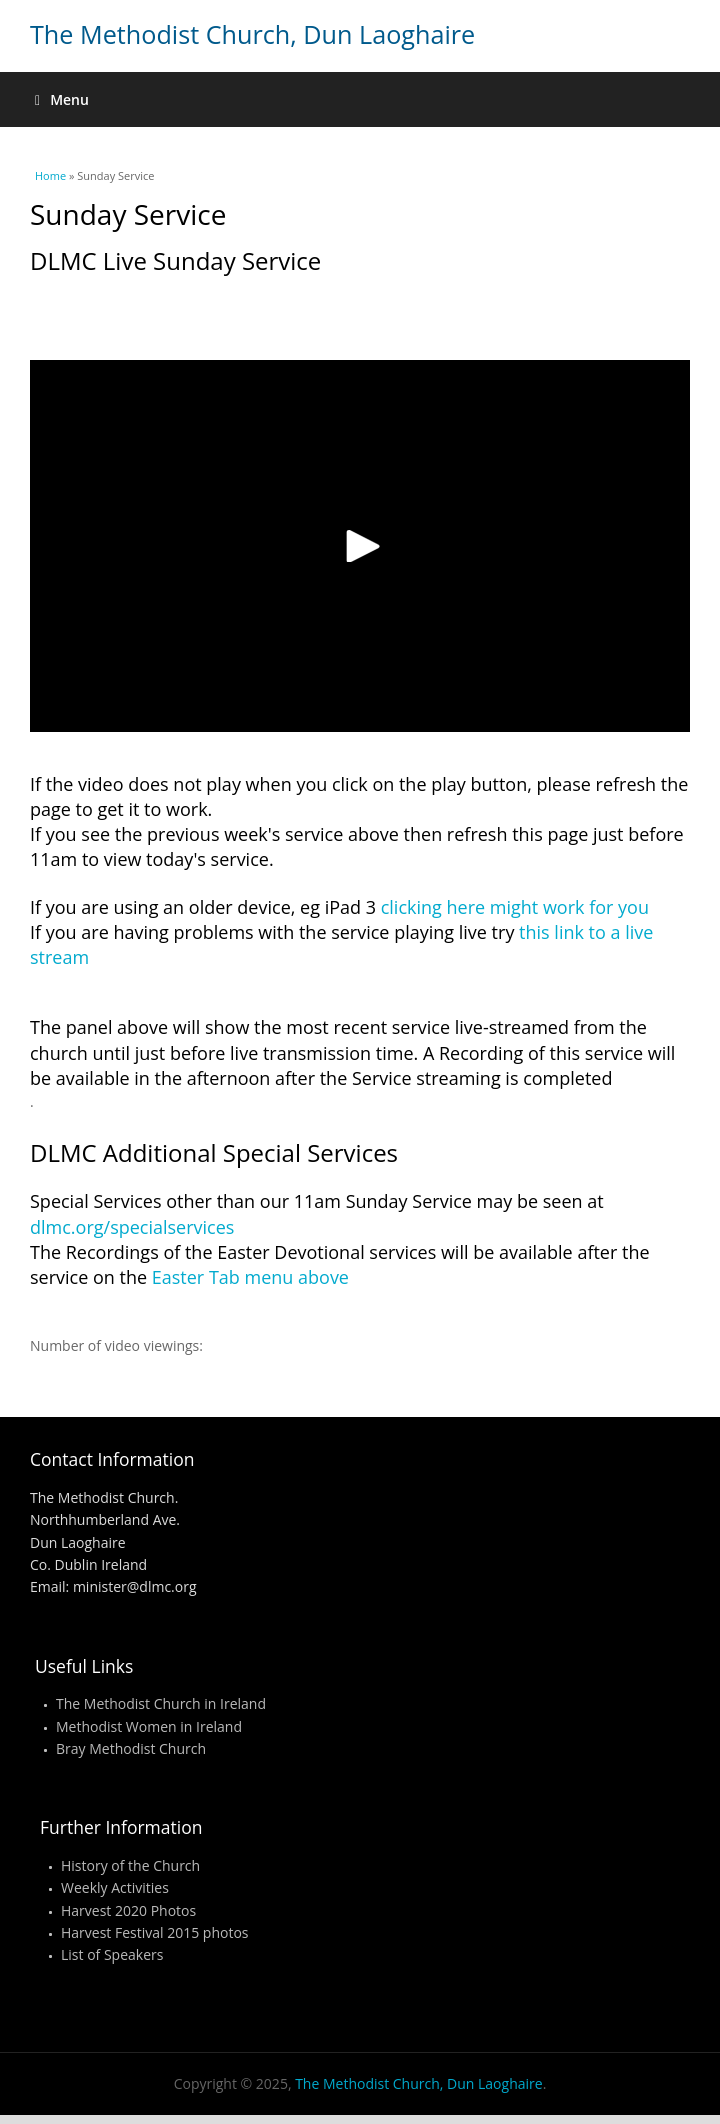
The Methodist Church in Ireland (161, 1703)
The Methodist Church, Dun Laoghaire (252, 34)
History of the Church (130, 1865)
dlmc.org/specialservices (132, 1227)
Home (50, 175)
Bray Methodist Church (131, 1748)
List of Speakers (112, 1954)
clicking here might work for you (515, 907)
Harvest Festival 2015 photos (155, 1932)
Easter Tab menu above (250, 1277)
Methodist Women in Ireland (149, 1726)
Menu (62, 99)
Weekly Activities (115, 1887)
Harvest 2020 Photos (128, 1910)
